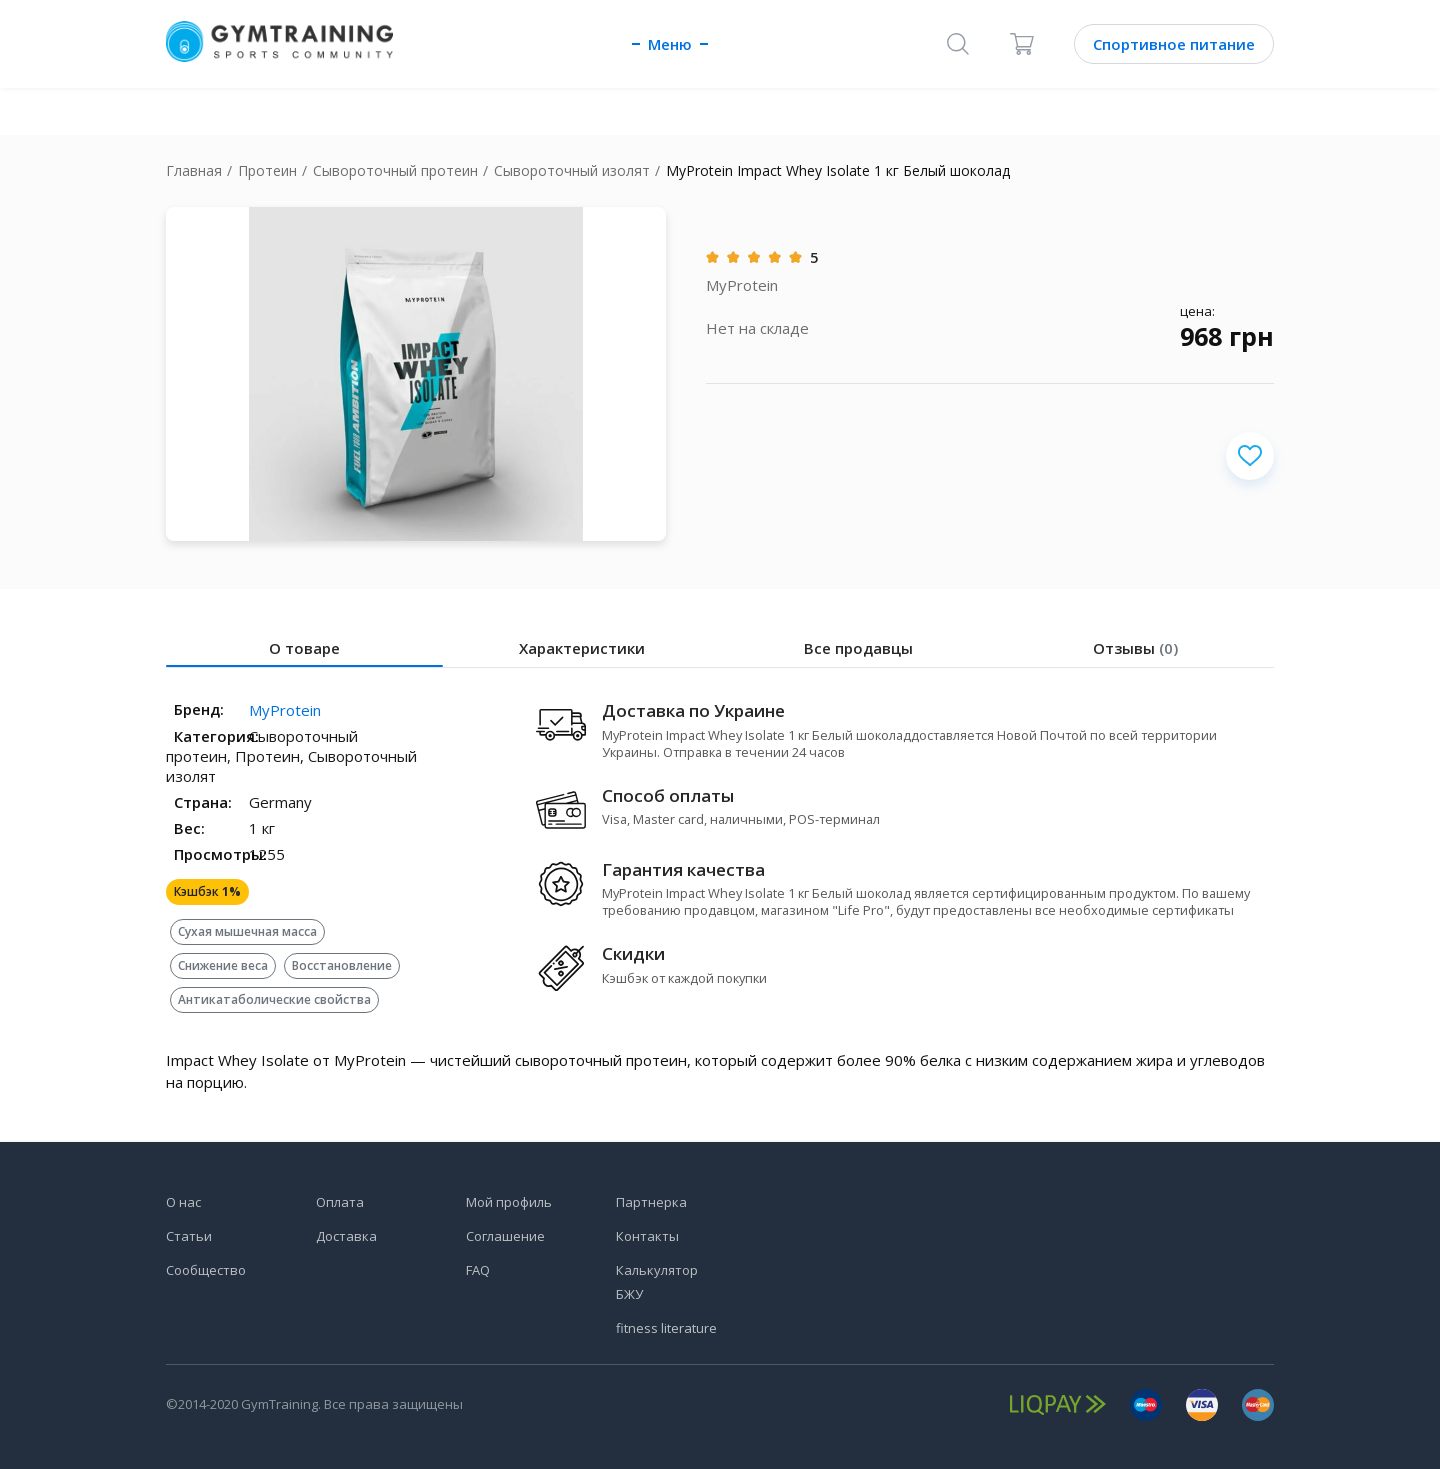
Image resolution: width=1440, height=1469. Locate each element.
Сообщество (206, 1270)
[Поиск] (958, 44)
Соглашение (505, 1236)
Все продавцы (858, 648)
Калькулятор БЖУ (657, 1282)
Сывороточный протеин (395, 170)
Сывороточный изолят (572, 170)
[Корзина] (1022, 44)
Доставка (346, 1236)
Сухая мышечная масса (247, 931)
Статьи (189, 1236)
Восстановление (343, 965)
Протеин (267, 170)
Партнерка (651, 1202)
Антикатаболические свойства (274, 999)
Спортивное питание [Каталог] (1174, 44)
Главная (194, 170)
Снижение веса (223, 965)
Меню (670, 44)
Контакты (647, 1236)
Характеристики (582, 648)
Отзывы (1135, 648)
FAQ (478, 1270)
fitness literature (666, 1328)
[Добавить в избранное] (1250, 456)
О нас (183, 1202)
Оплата (340, 1202)
